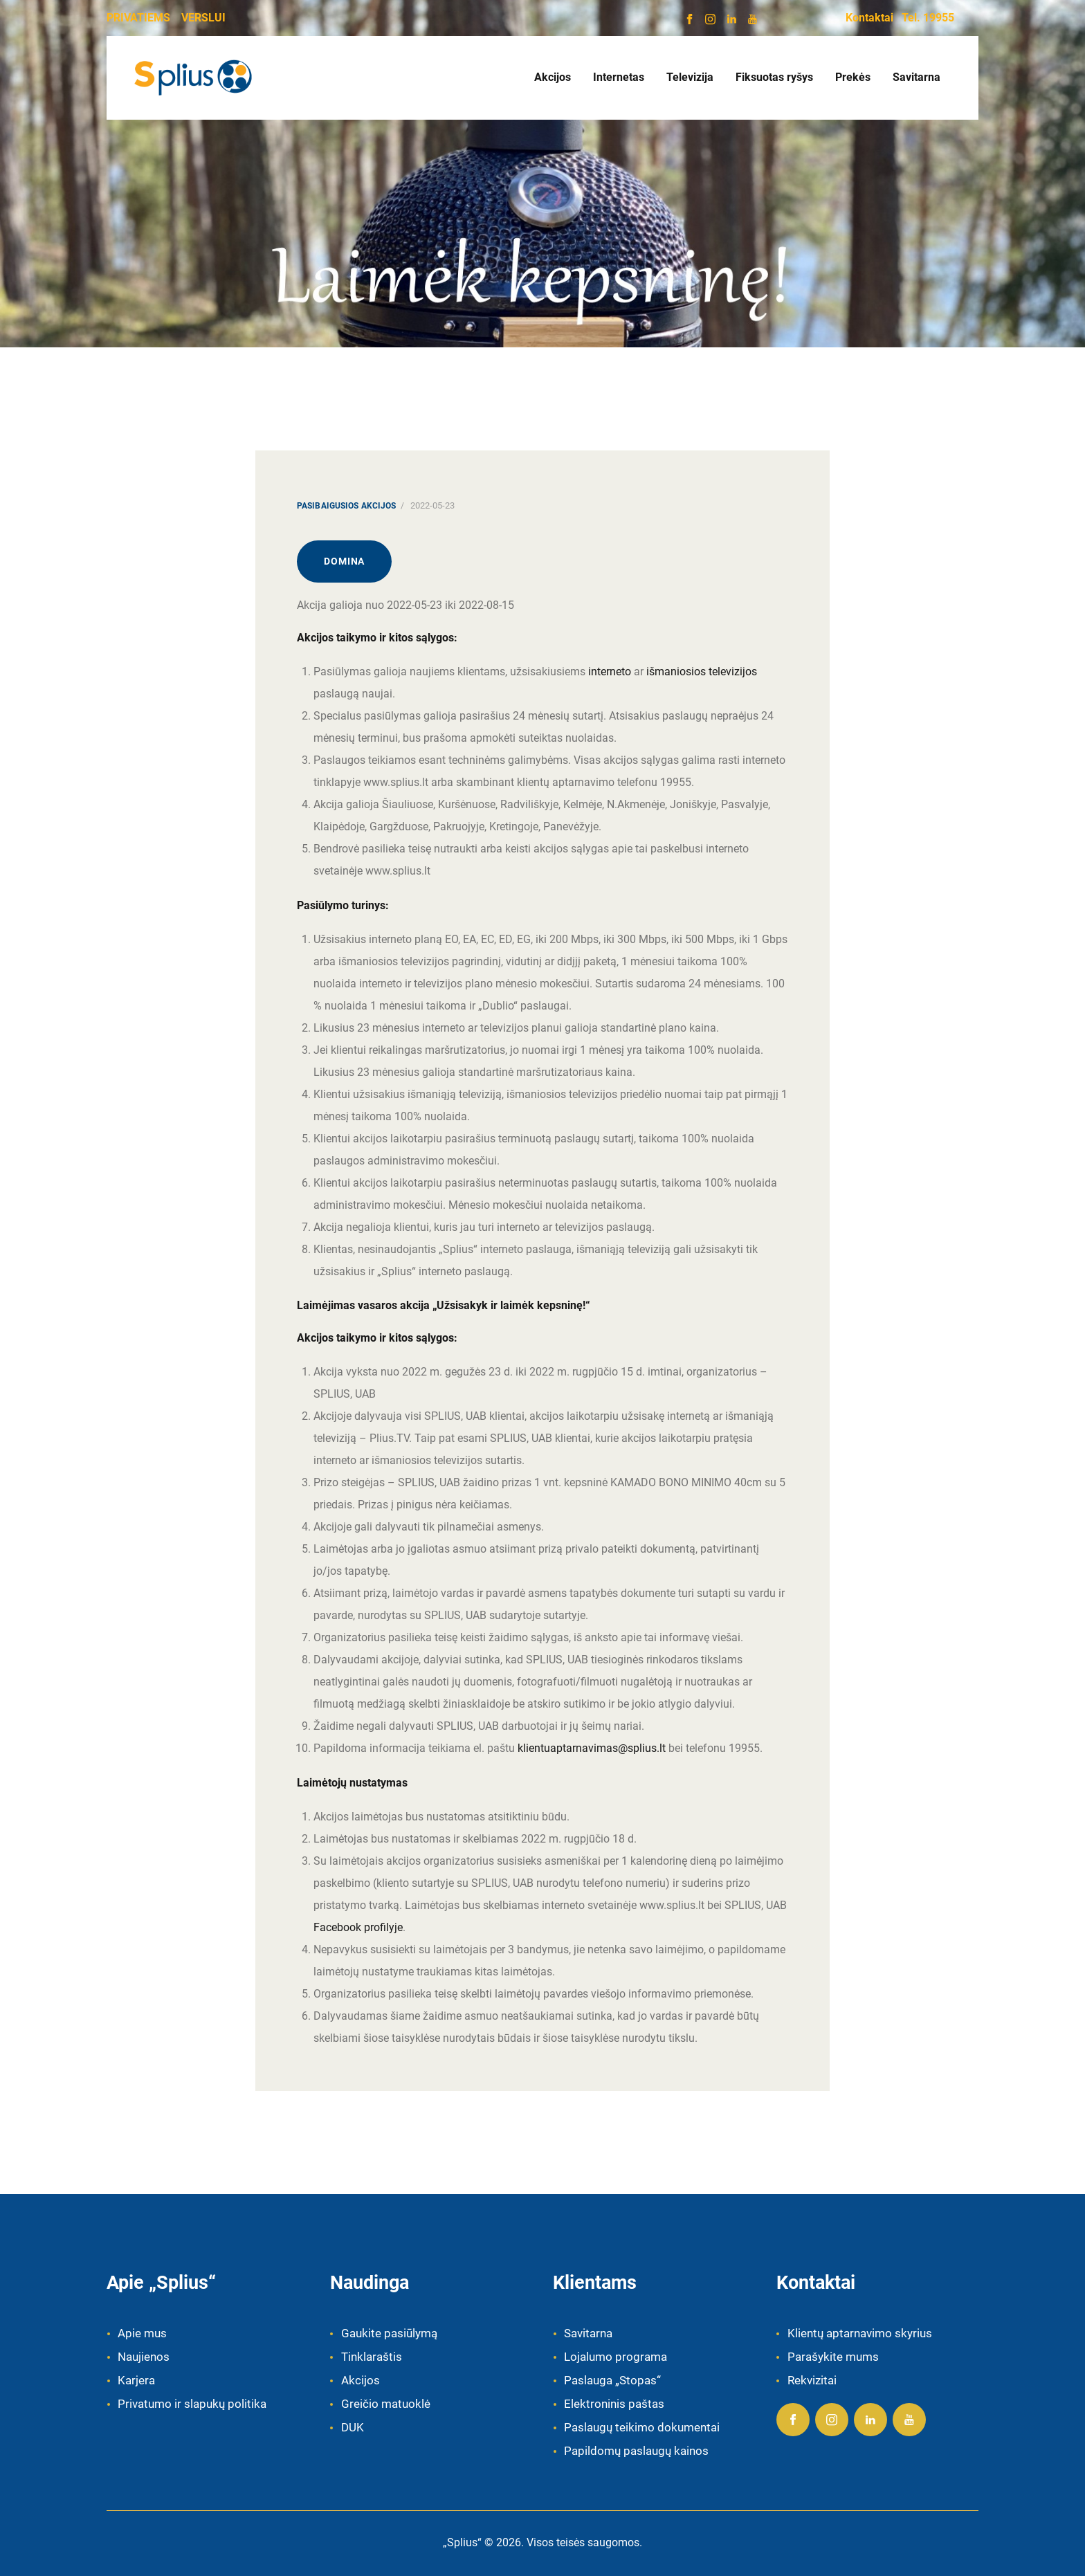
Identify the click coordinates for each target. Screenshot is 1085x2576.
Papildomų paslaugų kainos (636, 2451)
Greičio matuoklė (385, 2404)
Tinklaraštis (371, 2357)
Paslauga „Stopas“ (612, 2380)
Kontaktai (869, 17)
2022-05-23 (432, 505)
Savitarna (588, 2333)
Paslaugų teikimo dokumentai (642, 2427)
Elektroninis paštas (614, 2404)
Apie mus (142, 2333)
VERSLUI (203, 17)
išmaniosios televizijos (701, 671)
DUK (352, 2427)
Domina (344, 561)
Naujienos (144, 2357)
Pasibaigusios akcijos (346, 506)
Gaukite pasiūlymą (389, 2333)
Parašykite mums (833, 2357)
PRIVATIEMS (138, 17)
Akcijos (360, 2380)
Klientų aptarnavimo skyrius (859, 2333)
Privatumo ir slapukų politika (192, 2404)
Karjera (136, 2380)
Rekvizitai (812, 2380)
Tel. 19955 (928, 17)
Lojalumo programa (615, 2357)
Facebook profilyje (358, 1927)
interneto (609, 671)
